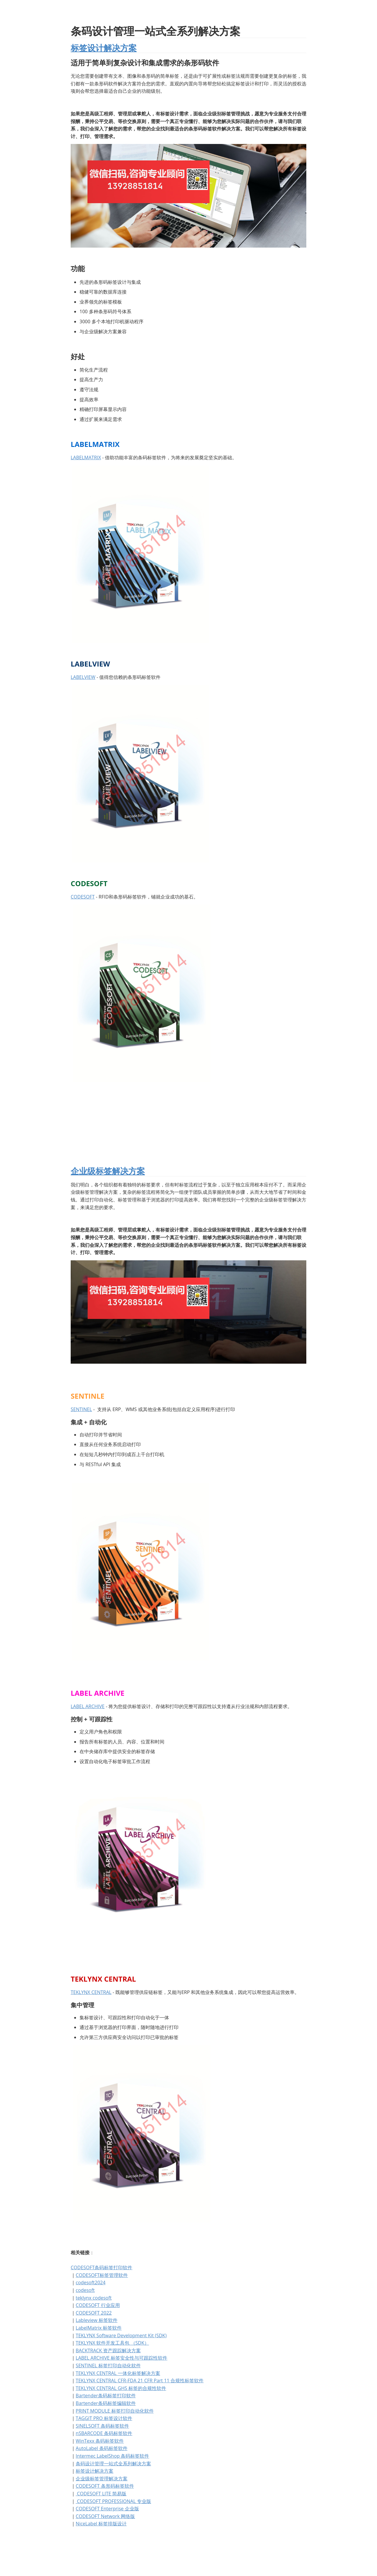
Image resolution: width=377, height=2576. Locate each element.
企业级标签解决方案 (108, 1170)
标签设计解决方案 (104, 47)
